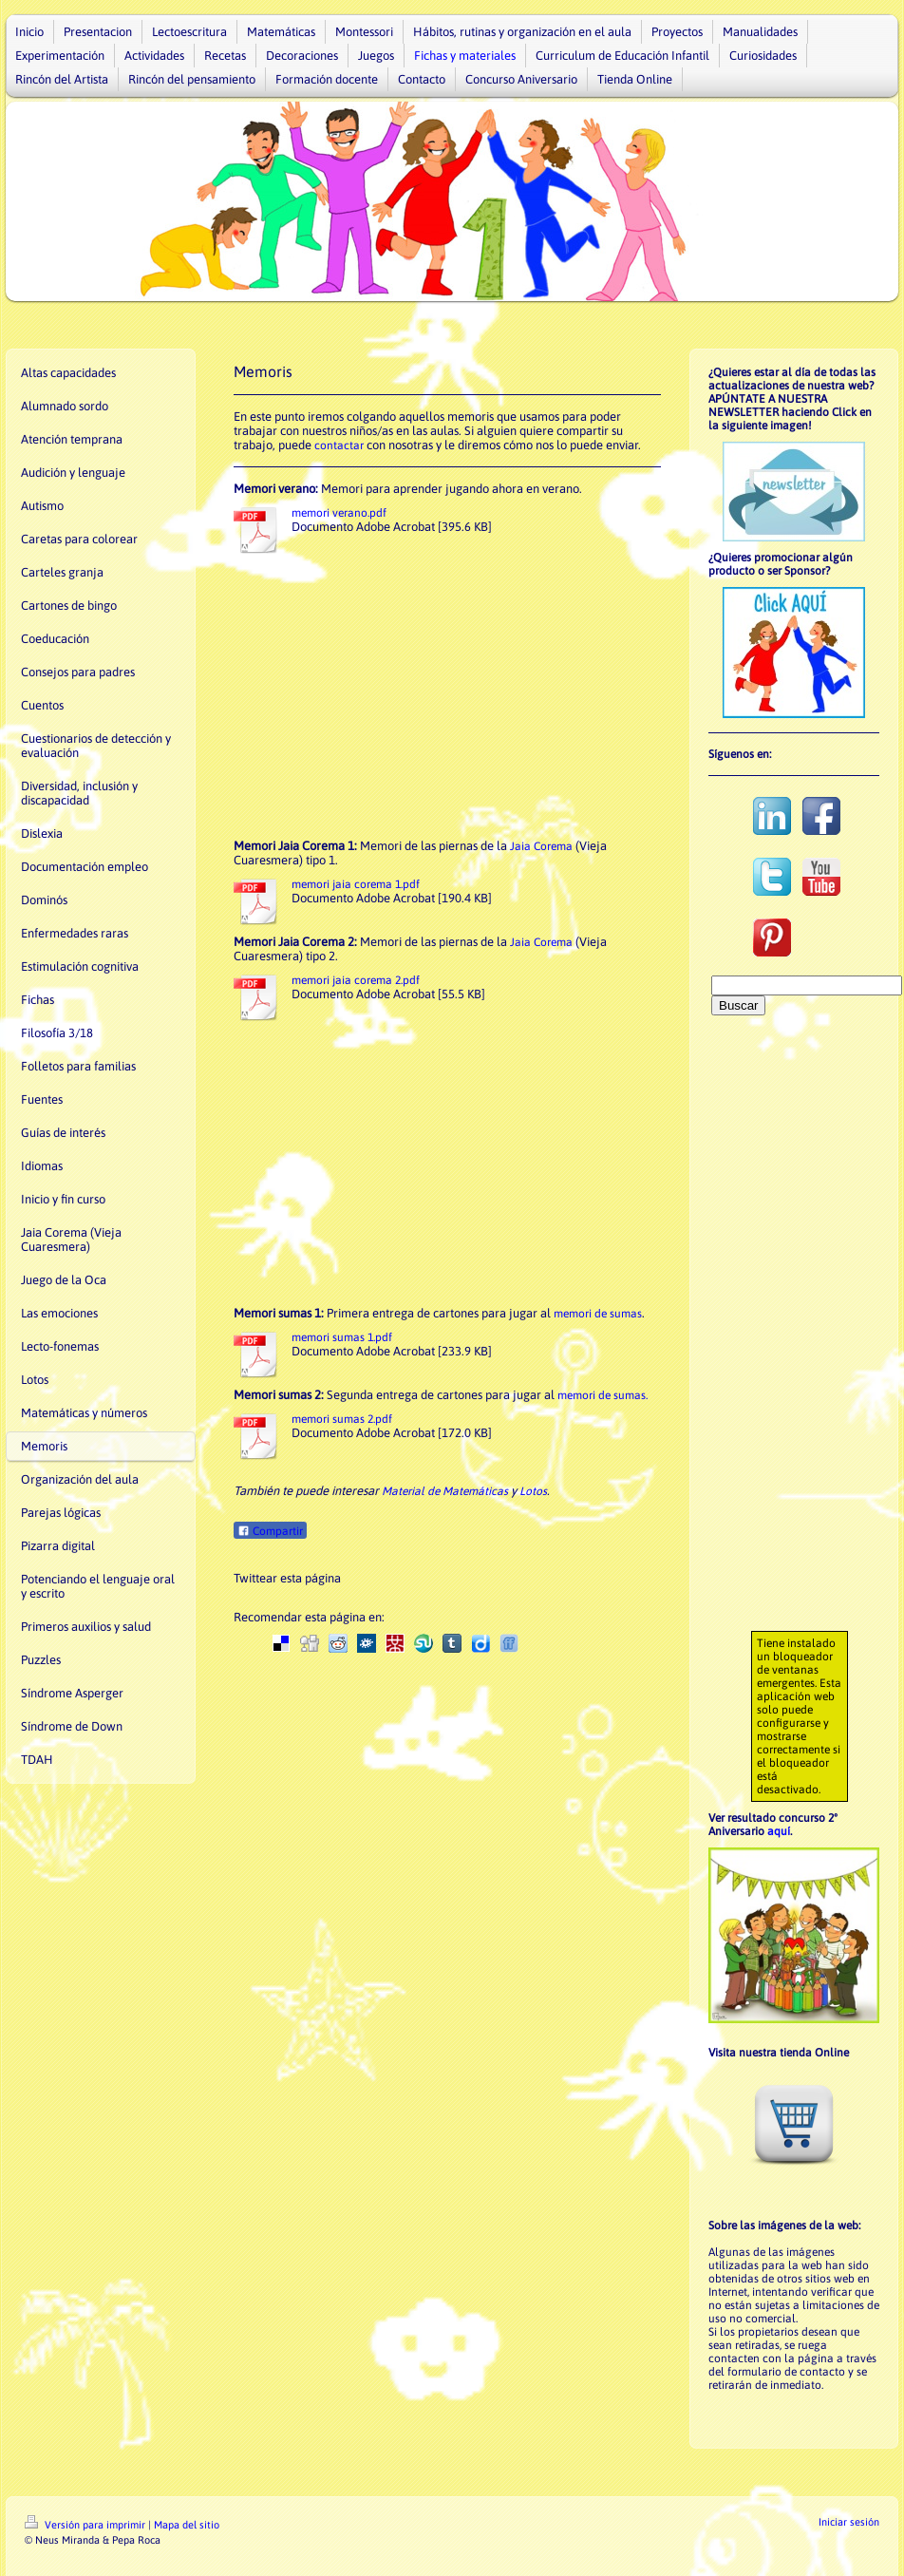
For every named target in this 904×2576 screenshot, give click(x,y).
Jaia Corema (541, 846)
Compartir (270, 1531)
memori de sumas (598, 1313)
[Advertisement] (447, 696)
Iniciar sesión (849, 2522)
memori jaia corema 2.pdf (356, 980)
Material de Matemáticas (445, 1491)
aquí (778, 1831)
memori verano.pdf (339, 513)
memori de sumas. (602, 1395)
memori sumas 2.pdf (342, 1419)
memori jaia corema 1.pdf (356, 884)
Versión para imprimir (86, 2524)
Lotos (533, 1491)
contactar (339, 445)
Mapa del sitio (186, 2524)
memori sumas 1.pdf (342, 1337)
